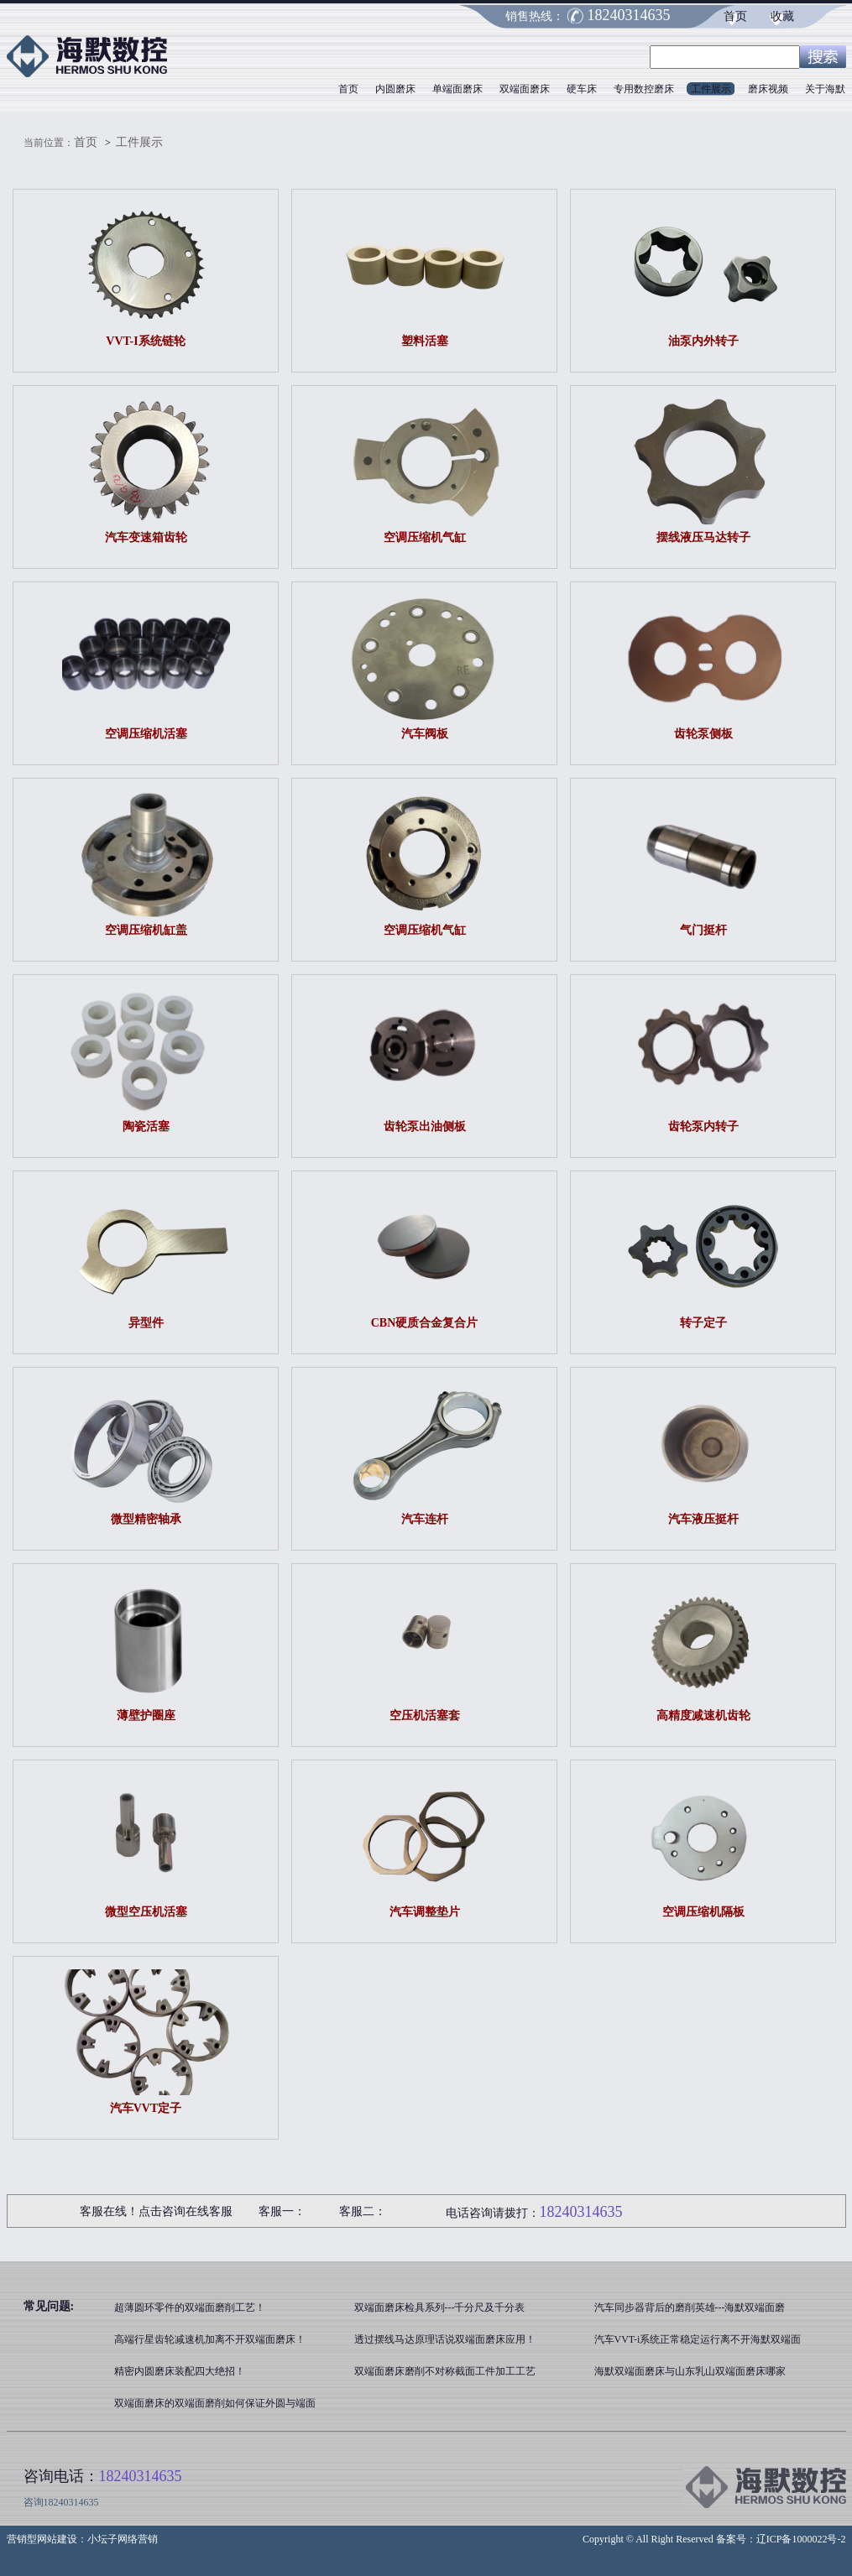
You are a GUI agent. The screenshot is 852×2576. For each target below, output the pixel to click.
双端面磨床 (524, 89)
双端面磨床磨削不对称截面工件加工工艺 (445, 2371)
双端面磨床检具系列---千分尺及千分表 (439, 2307)
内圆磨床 (395, 89)
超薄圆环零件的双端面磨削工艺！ (189, 2307)
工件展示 (711, 89)
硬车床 (582, 89)
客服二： (362, 2211)
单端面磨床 (457, 89)
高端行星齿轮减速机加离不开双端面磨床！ (210, 2339)
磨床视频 (768, 89)
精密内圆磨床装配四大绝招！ (179, 2371)
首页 (735, 16)
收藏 (782, 16)
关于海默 (825, 89)
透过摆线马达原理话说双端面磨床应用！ (445, 2339)
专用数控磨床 (644, 89)
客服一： (282, 2211)
